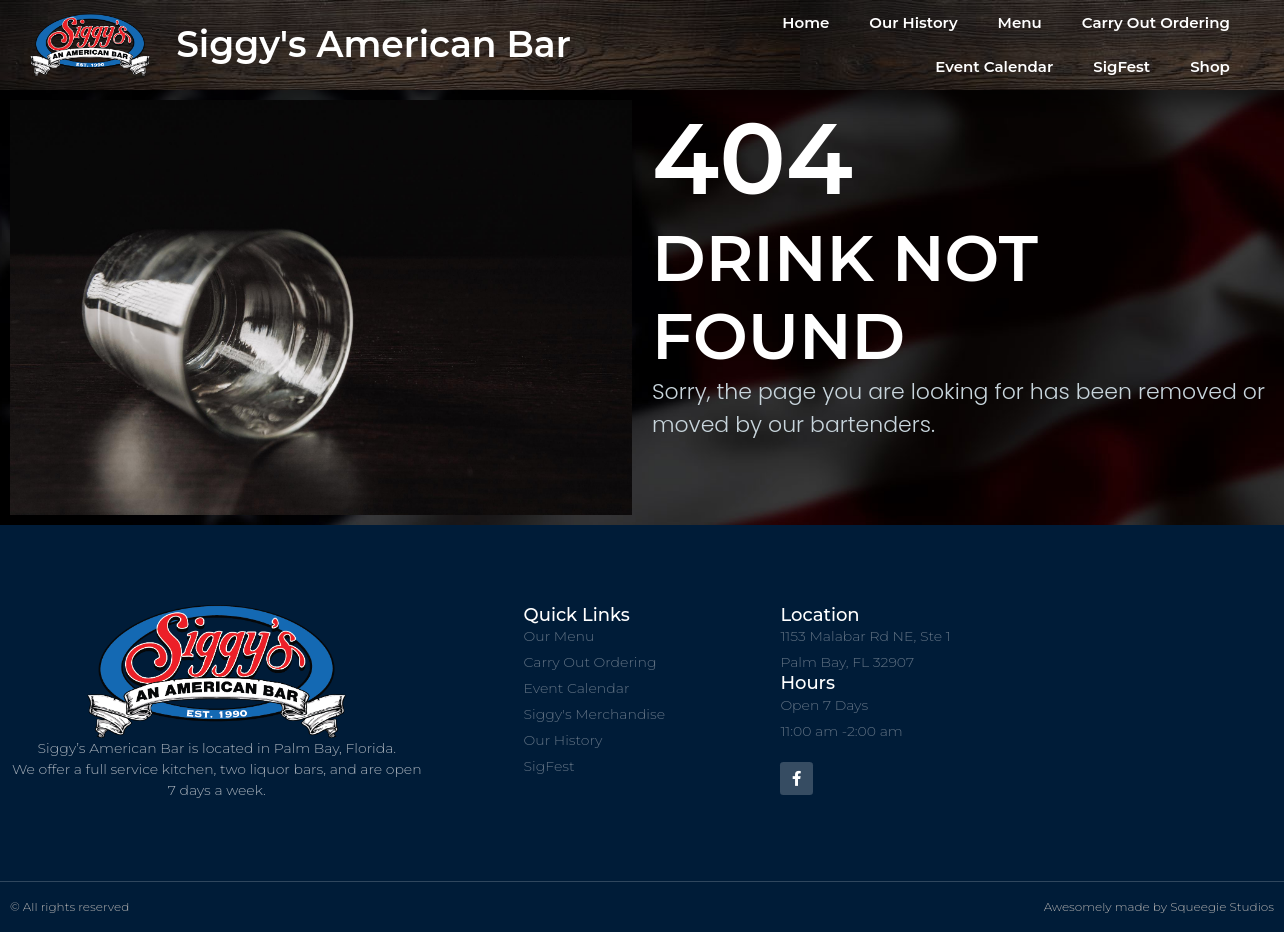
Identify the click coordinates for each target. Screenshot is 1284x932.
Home (805, 22)
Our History (913, 22)
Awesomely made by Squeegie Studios (1159, 906)
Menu (1020, 22)
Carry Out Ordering (1156, 22)
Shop (1210, 66)
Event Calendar (994, 66)
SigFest (1121, 66)
